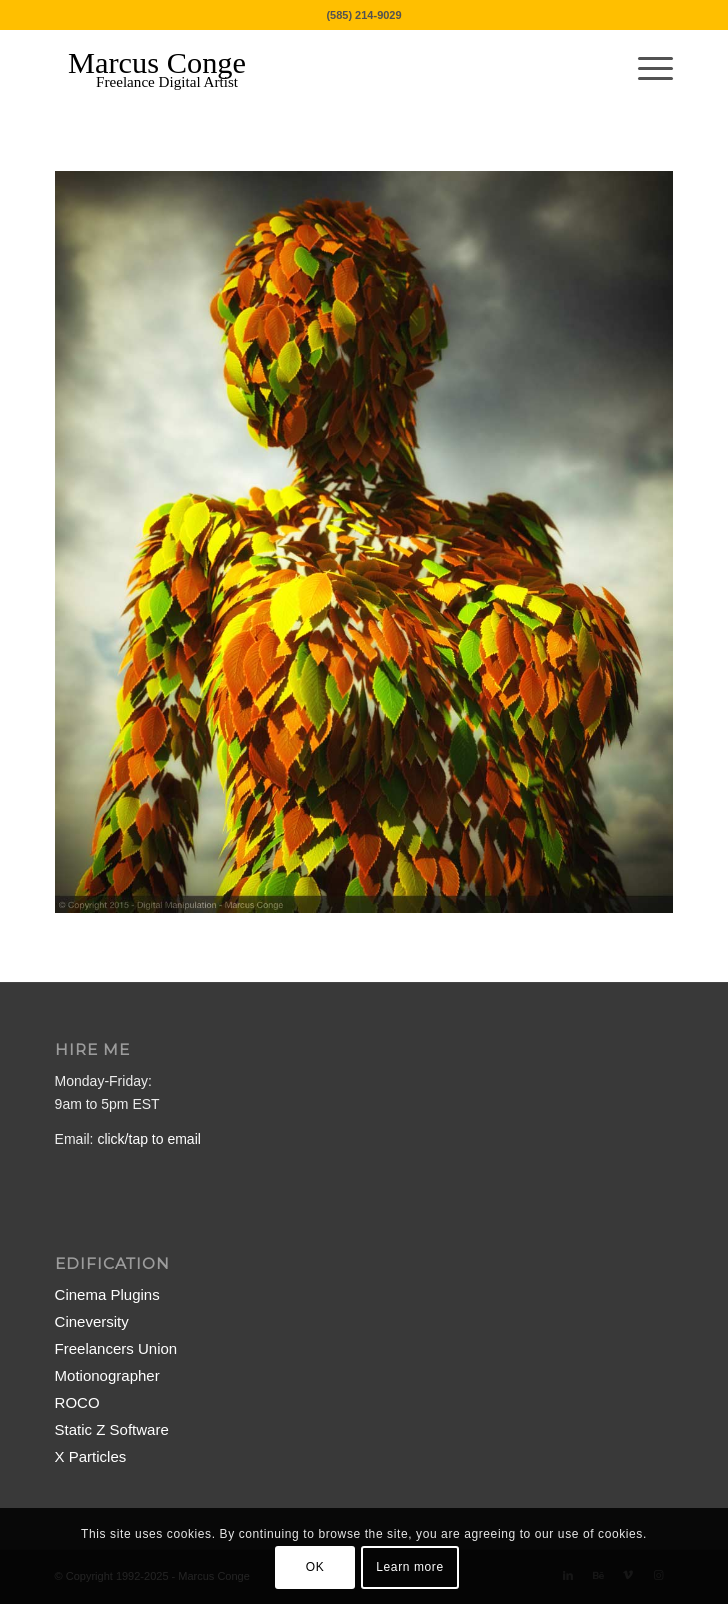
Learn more (409, 1567)
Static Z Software (112, 1429)
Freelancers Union (116, 1348)
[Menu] (645, 69)
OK (315, 1567)
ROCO (77, 1402)
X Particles (91, 1456)
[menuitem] (645, 69)
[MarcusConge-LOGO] (302, 69)
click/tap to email (148, 1139)
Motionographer (107, 1375)
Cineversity (92, 1321)
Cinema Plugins (107, 1294)
